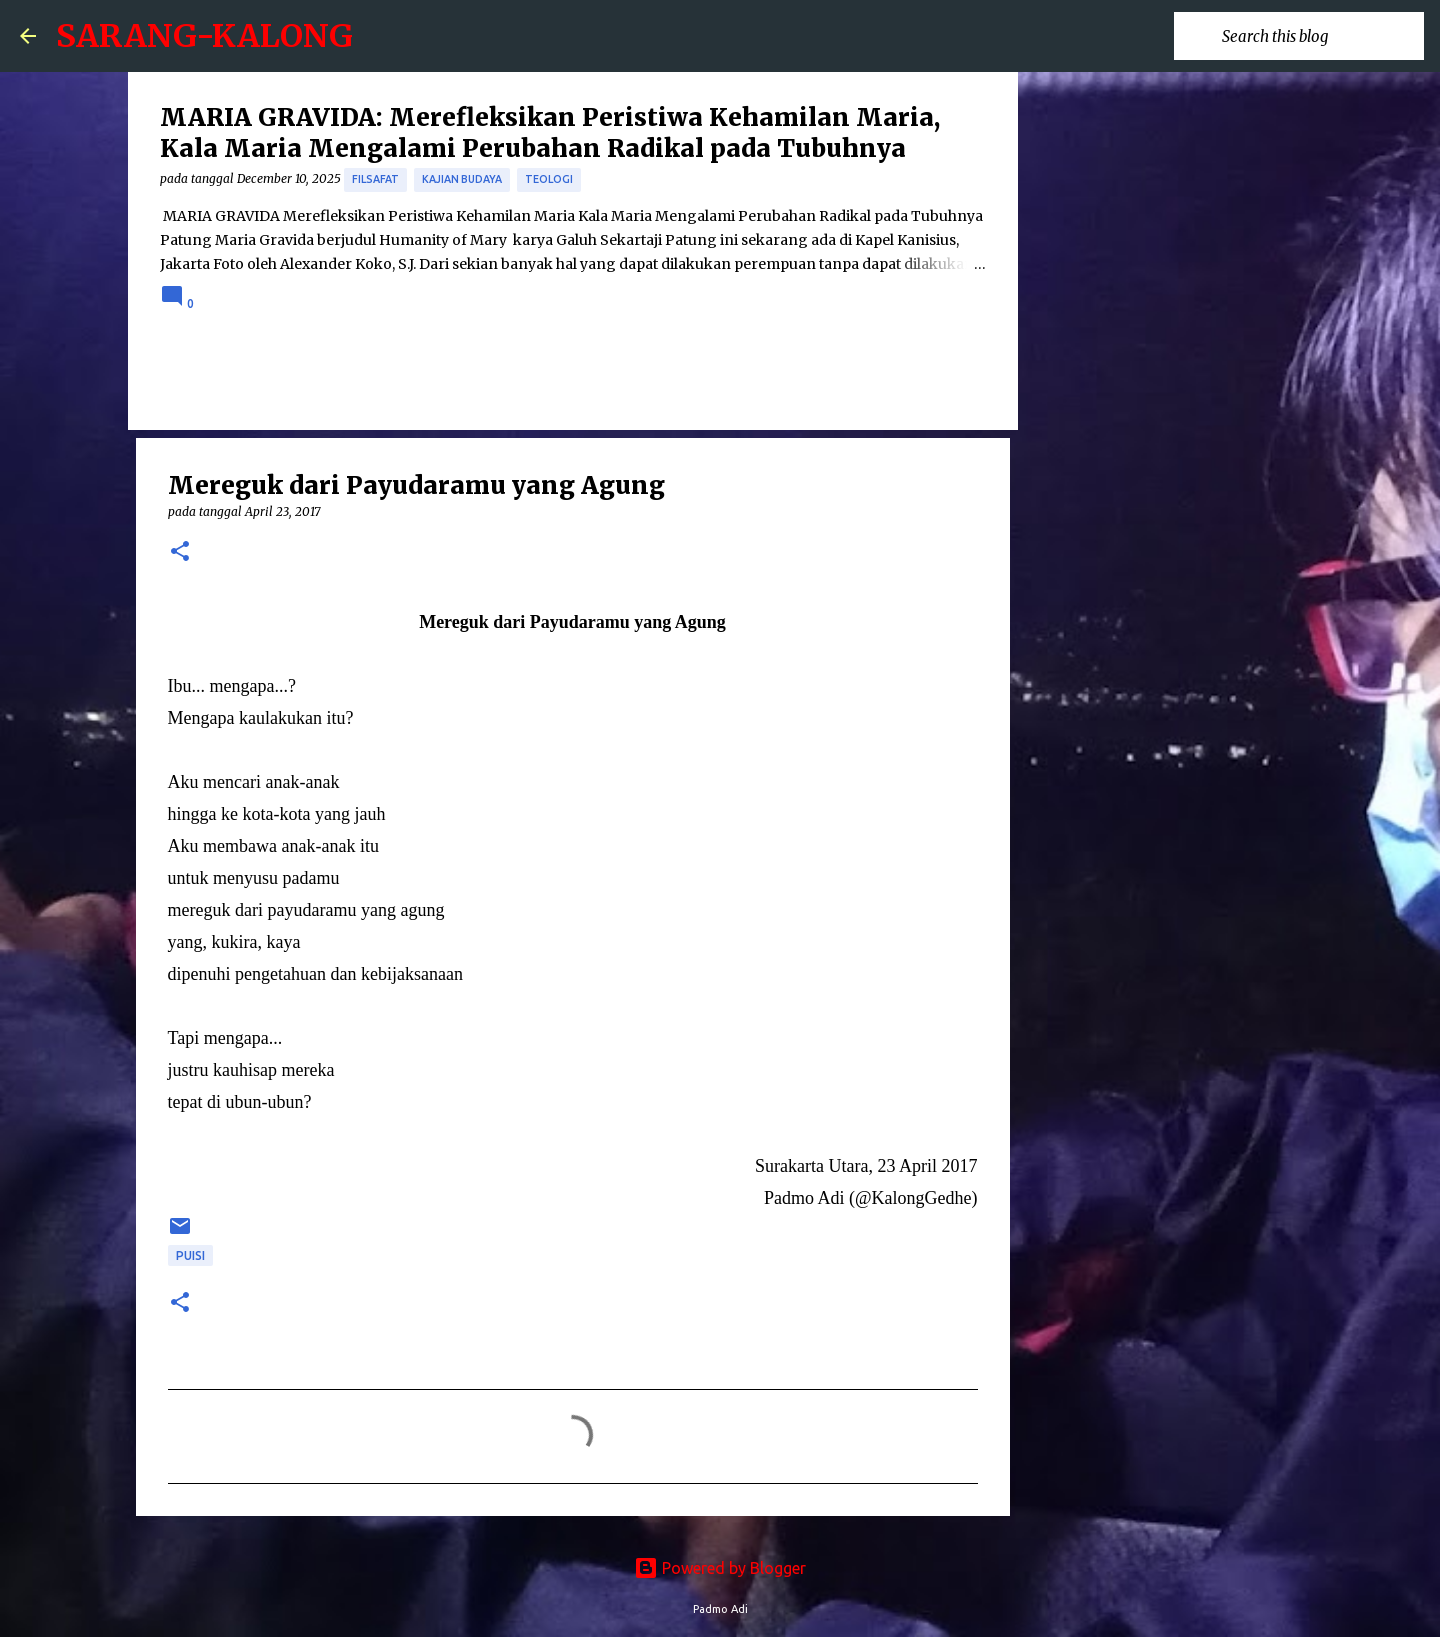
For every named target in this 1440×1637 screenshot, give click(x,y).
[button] (180, 552)
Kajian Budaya (462, 179)
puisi (190, 1255)
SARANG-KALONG (204, 36)
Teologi (549, 179)
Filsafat (375, 179)
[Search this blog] (1319, 36)
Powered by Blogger (720, 1568)
